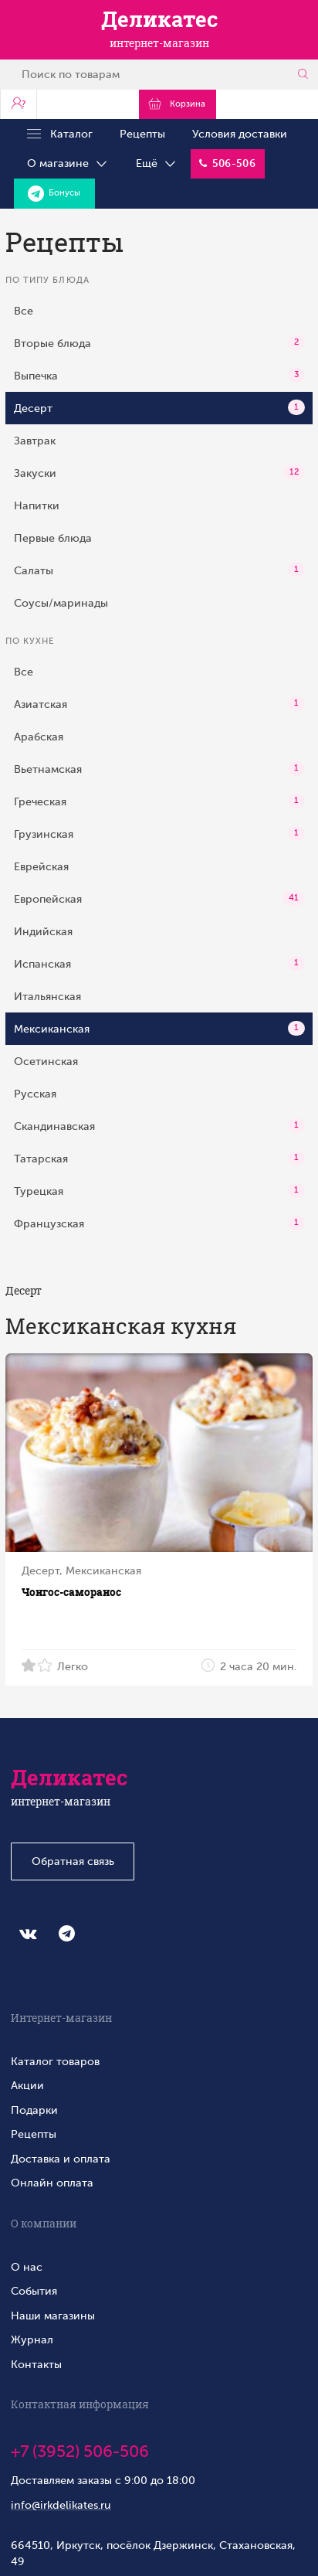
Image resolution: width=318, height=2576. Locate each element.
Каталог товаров (55, 2061)
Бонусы (54, 193)
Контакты (36, 2364)
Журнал (32, 2339)
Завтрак (35, 440)
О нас (26, 2267)
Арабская (38, 736)
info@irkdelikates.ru (61, 2505)
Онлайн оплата (52, 2182)
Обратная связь (72, 1861)
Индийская (43, 931)
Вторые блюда (159, 342)
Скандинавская (159, 1126)
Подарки (34, 2110)
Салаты (159, 569)
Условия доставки (239, 134)
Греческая (159, 801)
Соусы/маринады (61, 603)
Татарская (159, 1158)
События (34, 2291)
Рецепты (142, 134)
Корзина (177, 103)
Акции (27, 2085)
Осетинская (46, 1061)
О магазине (68, 164)
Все (23, 311)
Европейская (159, 899)
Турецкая (159, 1191)
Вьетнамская (159, 769)
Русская (35, 1093)
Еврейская (41, 866)
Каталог (60, 134)
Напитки (36, 505)
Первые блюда (53, 538)
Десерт (159, 407)
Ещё (157, 164)
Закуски (159, 472)
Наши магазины (53, 2315)
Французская (159, 1223)
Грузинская (159, 834)
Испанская (159, 964)
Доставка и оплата (60, 2158)
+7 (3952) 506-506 (80, 2451)
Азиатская (159, 704)
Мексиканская (159, 1028)
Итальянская (47, 996)
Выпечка (159, 375)
